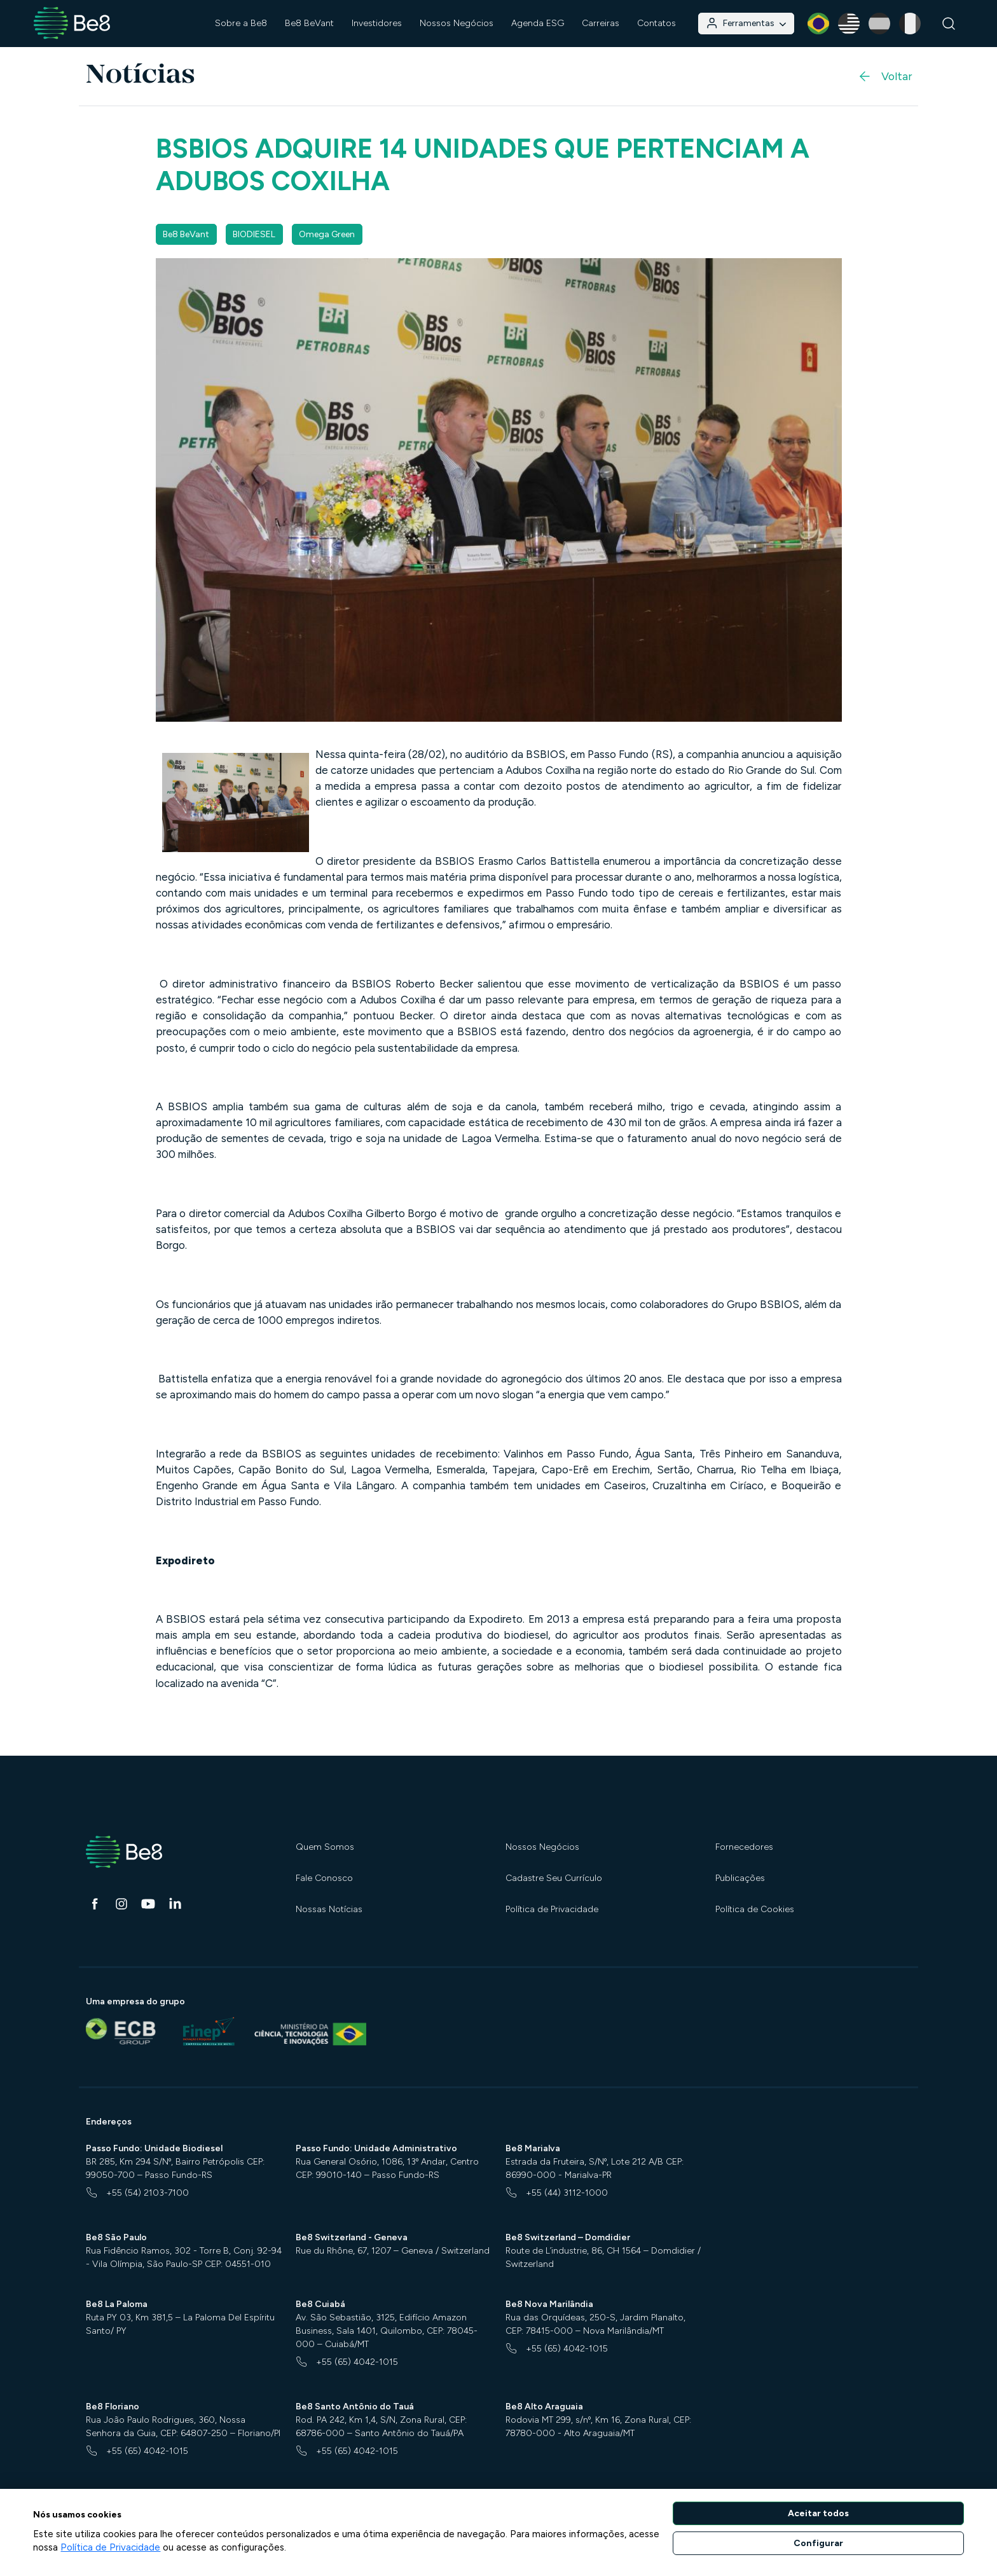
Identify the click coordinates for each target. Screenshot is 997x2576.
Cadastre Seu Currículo (553, 1878)
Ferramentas (746, 23)
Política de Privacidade (551, 1909)
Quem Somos (325, 1847)
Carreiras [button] (600, 23)
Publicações (740, 1878)
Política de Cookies (754, 1909)
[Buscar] (949, 24)
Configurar (818, 2543)
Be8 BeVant (309, 23)
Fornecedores (744, 1847)
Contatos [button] (656, 23)
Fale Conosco (324, 1878)
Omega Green (327, 234)
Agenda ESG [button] (537, 23)
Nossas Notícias (329, 1909)
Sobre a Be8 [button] (241, 23)
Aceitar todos (818, 2513)
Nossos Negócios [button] (456, 23)
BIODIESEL (254, 234)
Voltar (884, 76)
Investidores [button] (377, 23)
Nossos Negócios (542, 1847)
